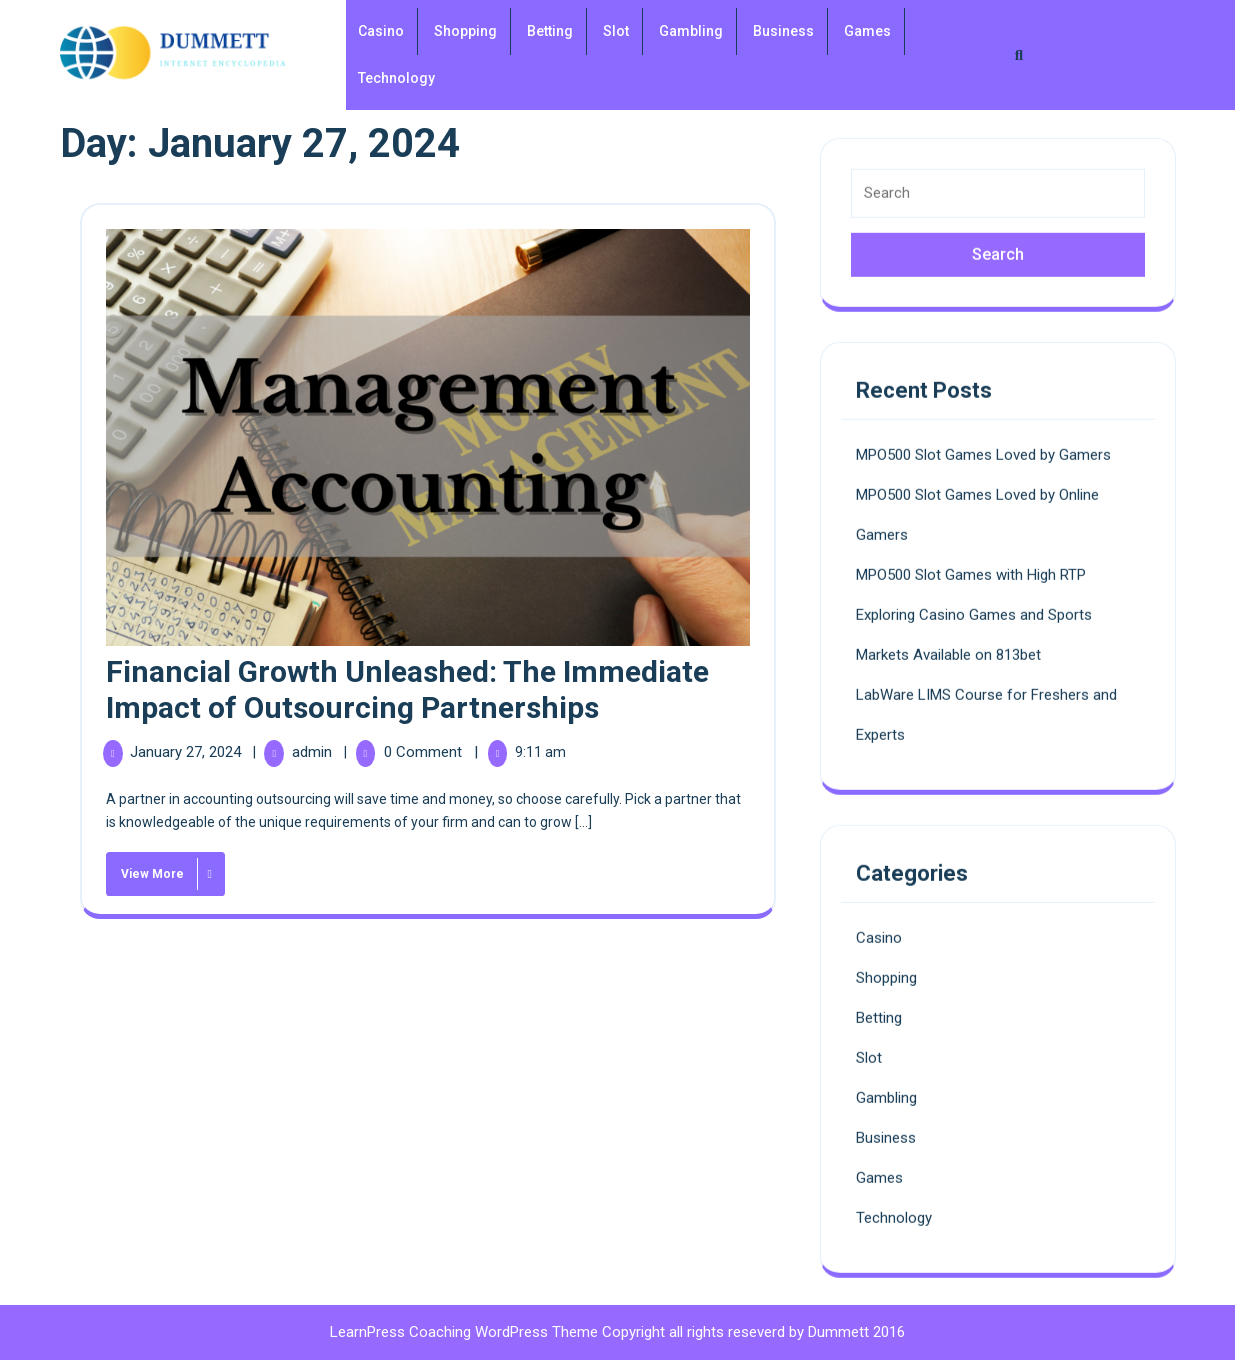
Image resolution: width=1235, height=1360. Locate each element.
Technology (396, 78)
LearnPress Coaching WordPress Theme (466, 1332)
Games (867, 31)
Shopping (465, 31)
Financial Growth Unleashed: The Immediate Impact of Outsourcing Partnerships (407, 689)
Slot (616, 31)
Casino (381, 31)
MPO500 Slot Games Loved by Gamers (983, 447)
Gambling (691, 31)
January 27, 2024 (187, 752)
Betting (550, 31)
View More (162, 871)
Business (783, 31)
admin (314, 752)
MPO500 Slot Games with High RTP (971, 567)
